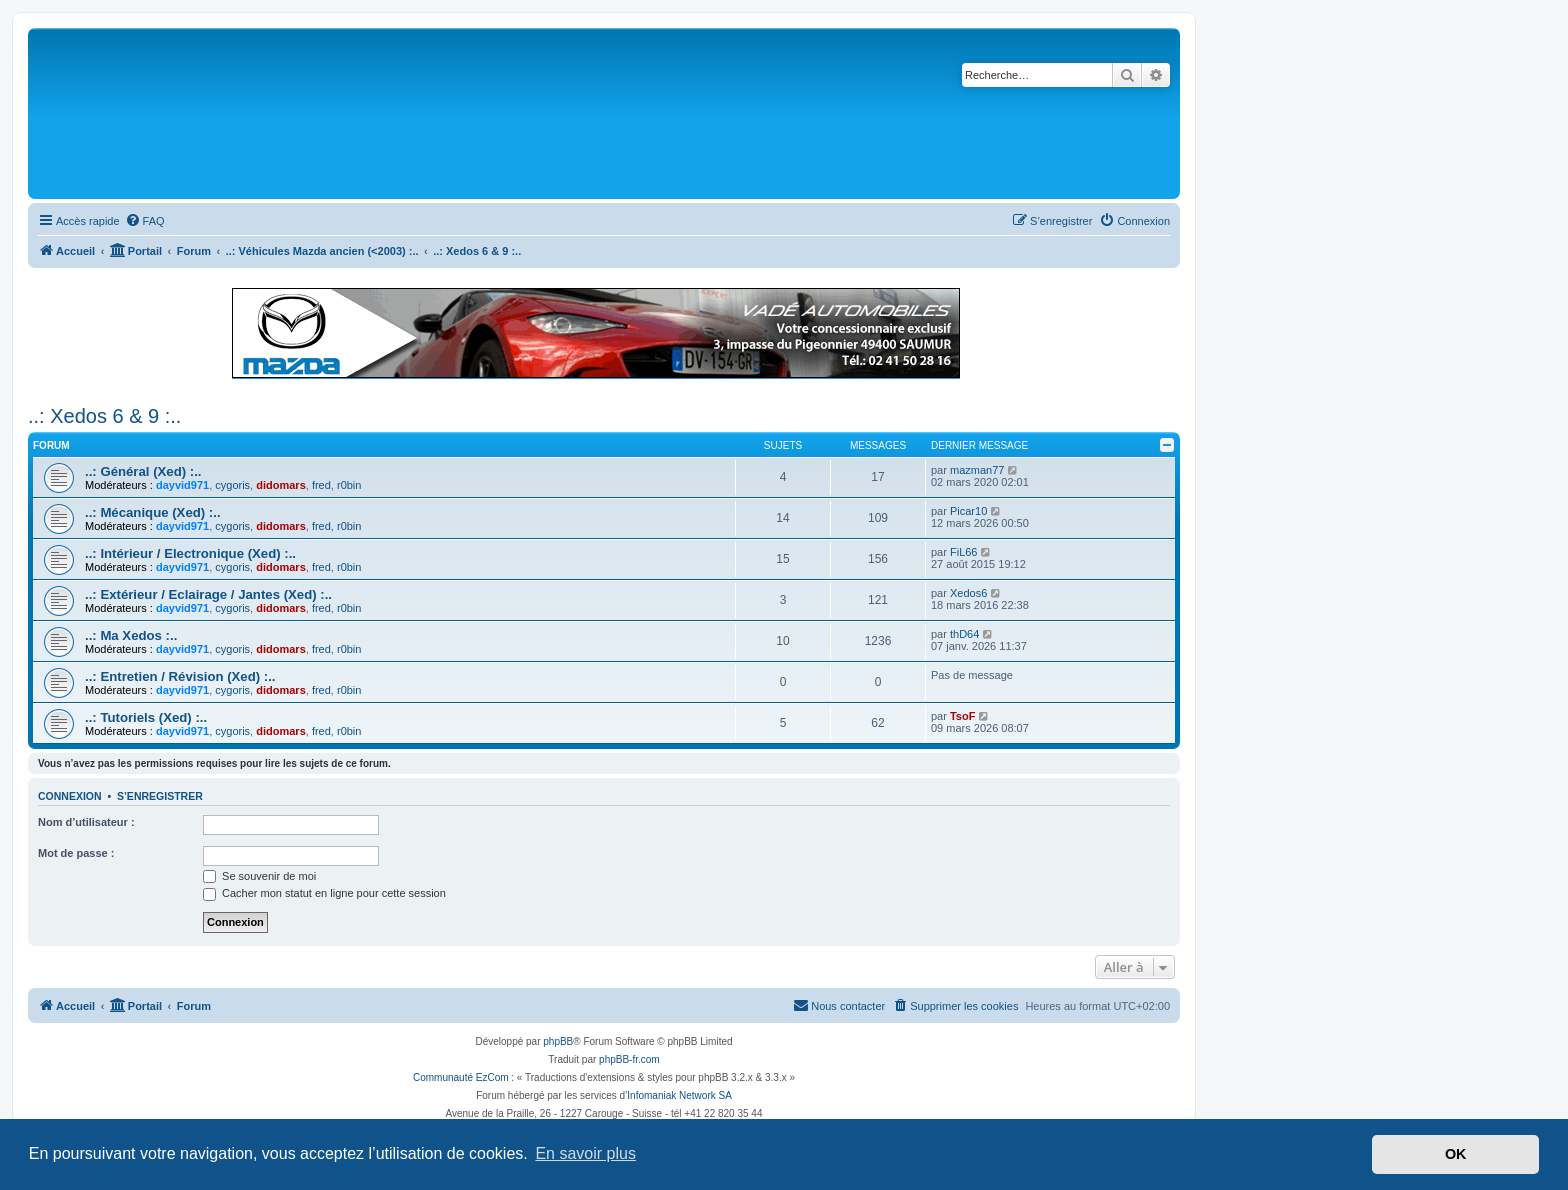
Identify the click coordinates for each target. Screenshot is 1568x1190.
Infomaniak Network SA (679, 1095)
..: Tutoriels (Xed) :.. (146, 717)
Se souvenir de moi (259, 876)
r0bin (349, 485)
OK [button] (1456, 1154)
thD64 (964, 634)
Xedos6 (968, 593)
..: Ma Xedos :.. (131, 635)
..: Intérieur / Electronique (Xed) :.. (190, 553)
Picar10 (968, 511)
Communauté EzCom (461, 1077)
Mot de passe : (76, 853)
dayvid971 (182, 485)
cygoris (232, 485)
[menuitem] (145, 221)
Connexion (70, 796)
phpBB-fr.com (629, 1059)
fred (321, 485)
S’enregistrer (160, 796)
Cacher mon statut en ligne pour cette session (324, 893)
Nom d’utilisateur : (86, 822)
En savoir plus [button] (585, 1153)
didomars (281, 485)
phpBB (558, 1041)
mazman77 (977, 470)
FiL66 (964, 552)
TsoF (962, 716)
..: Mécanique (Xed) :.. (153, 512)
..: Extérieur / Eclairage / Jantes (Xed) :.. (208, 594)
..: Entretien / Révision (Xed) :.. (180, 676)
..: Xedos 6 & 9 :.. (104, 416)
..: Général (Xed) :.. (143, 471)
